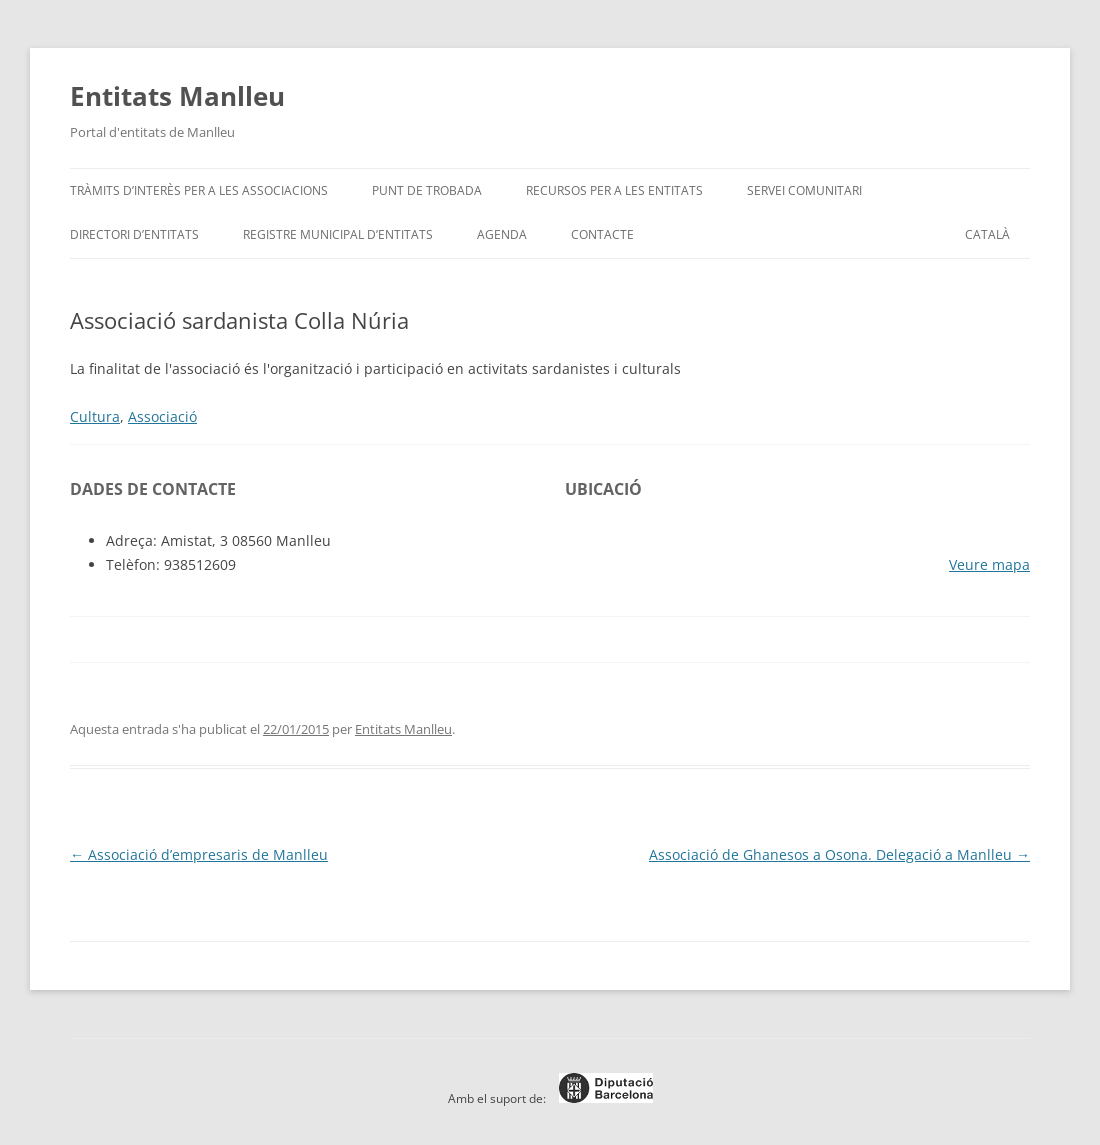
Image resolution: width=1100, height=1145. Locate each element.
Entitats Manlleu (177, 96)
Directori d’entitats (134, 234)
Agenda (502, 234)
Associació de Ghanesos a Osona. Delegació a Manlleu (839, 854)
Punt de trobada (427, 190)
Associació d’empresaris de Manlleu (199, 854)
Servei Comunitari (804, 190)
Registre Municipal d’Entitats (338, 234)
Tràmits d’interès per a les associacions (199, 190)
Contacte (602, 234)
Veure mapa (989, 564)
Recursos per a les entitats (614, 190)
